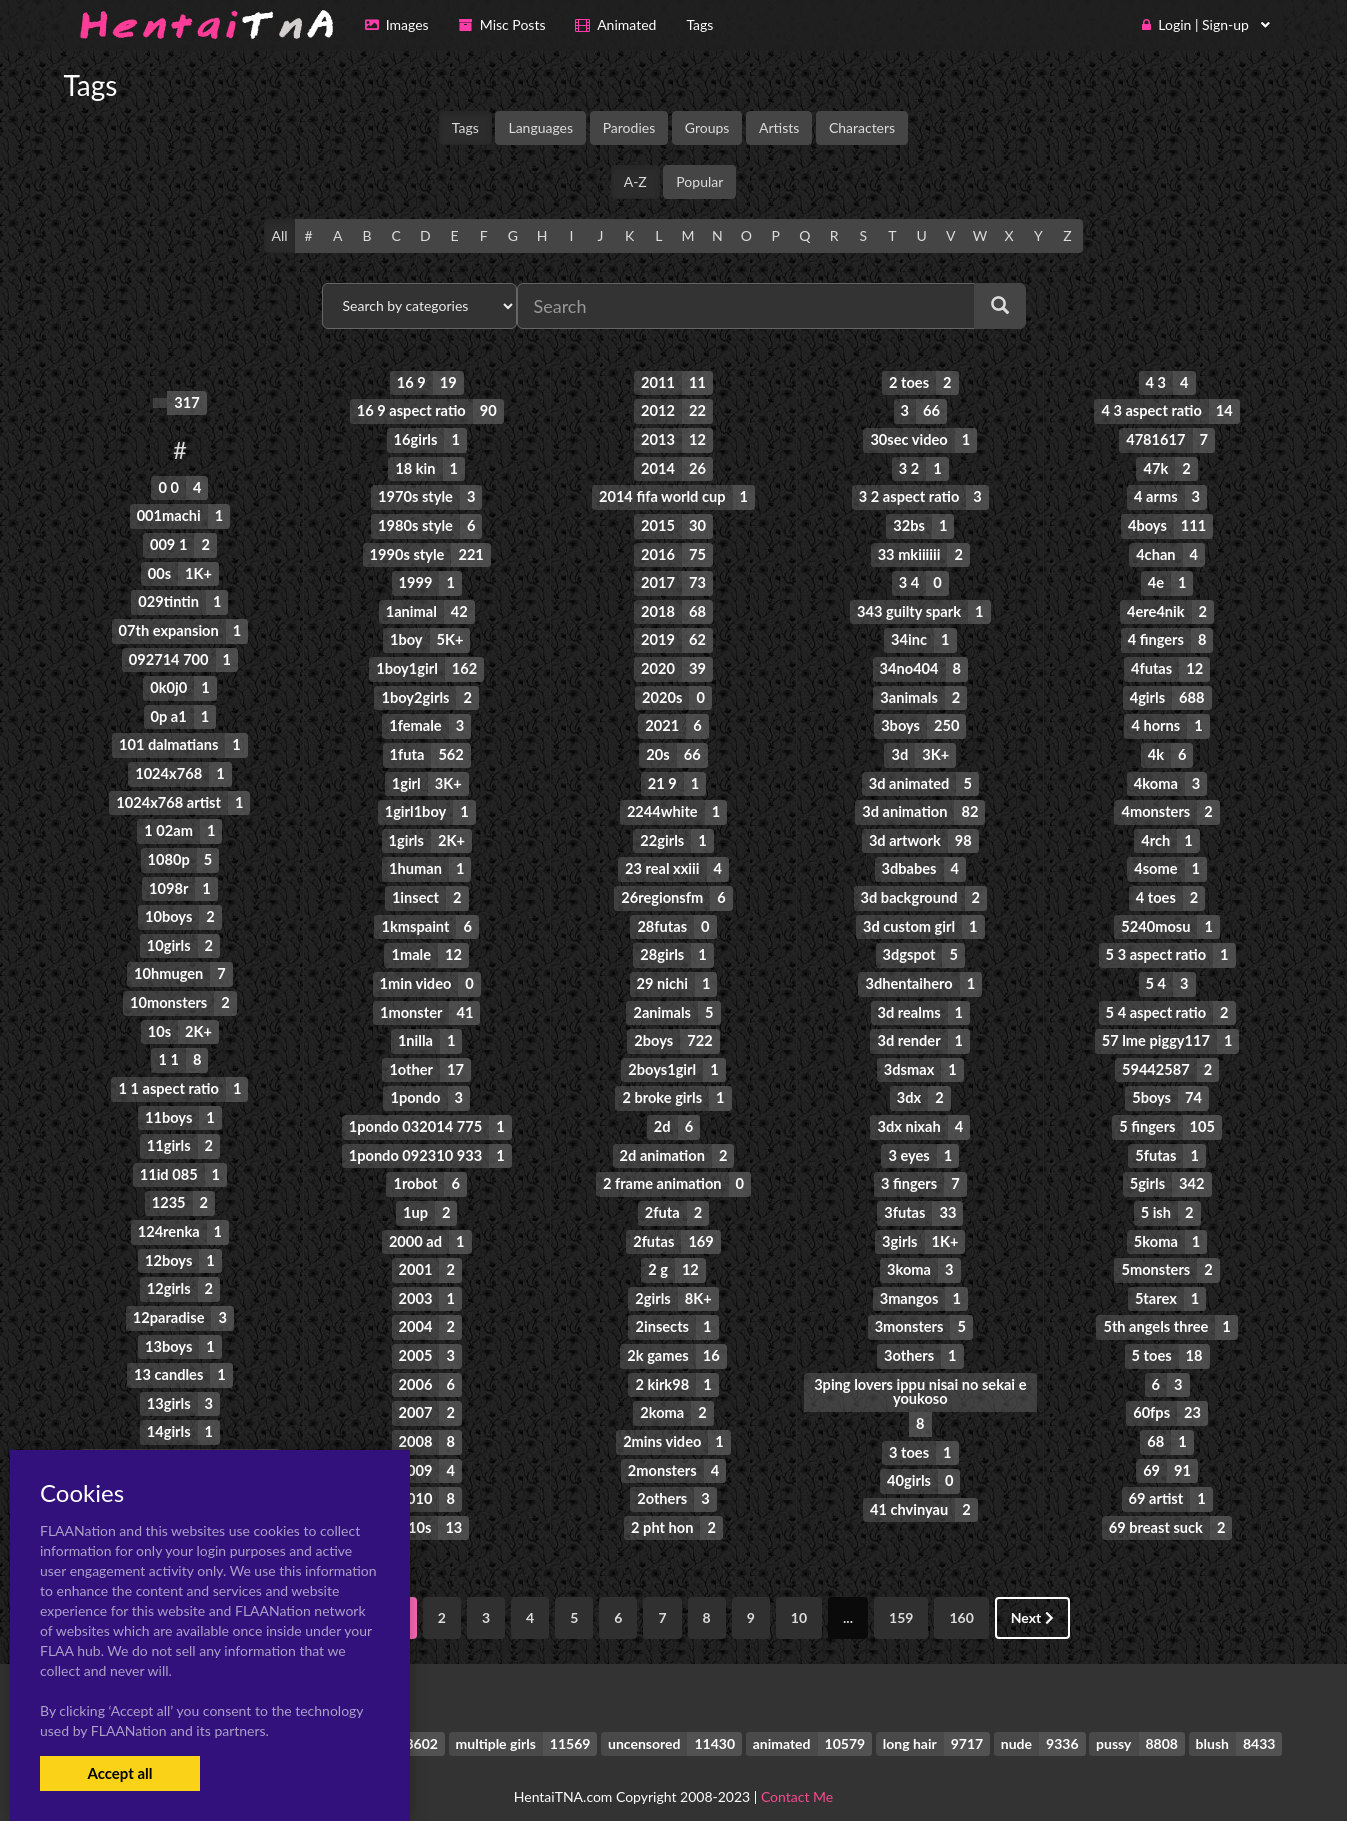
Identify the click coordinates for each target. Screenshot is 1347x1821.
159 (901, 1592)
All (279, 235)
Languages (540, 127)
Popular (699, 181)
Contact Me (797, 1770)
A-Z (635, 181)
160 (961, 1592)
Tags (465, 127)
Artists (779, 127)
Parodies (629, 127)
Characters (862, 127)
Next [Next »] (1032, 1592)
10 (799, 1592)
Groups (707, 127)
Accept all (119, 1773)
